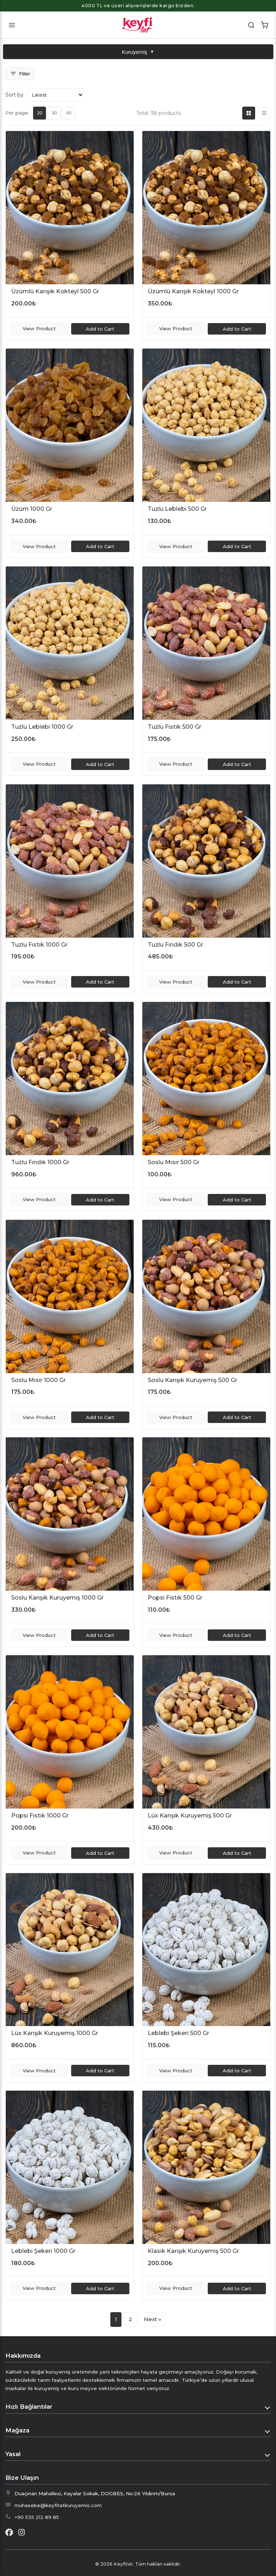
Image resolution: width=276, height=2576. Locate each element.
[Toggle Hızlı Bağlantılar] (267, 2407)
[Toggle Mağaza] (267, 2430)
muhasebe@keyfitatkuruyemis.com (58, 2505)
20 (39, 113)
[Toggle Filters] (20, 73)
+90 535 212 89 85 (36, 2517)
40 (69, 113)
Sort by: (14, 95)
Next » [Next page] (152, 2319)
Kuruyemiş (138, 52)
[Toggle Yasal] (267, 2454)
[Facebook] (9, 2532)
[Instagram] (21, 2532)
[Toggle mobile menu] (11, 25)
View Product (39, 328)
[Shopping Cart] (264, 25)
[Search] (251, 25)
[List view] (264, 113)
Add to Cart (100, 329)
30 (54, 113)
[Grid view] (248, 113)
